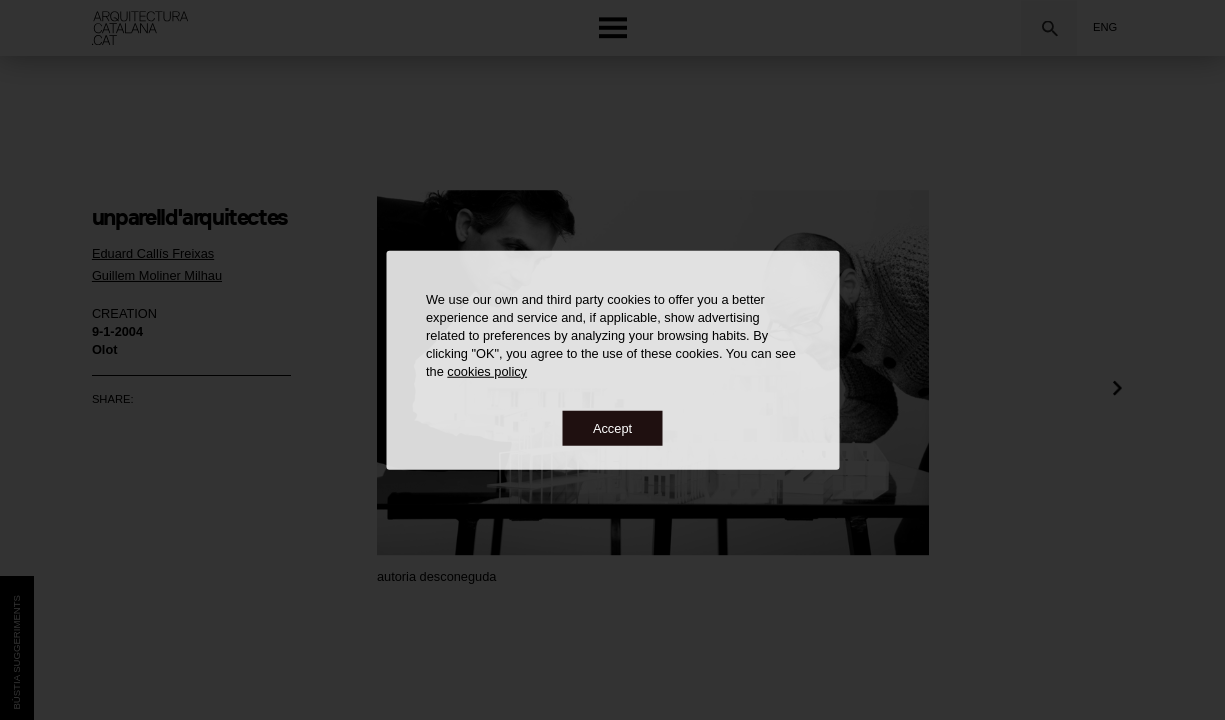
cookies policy (487, 370)
